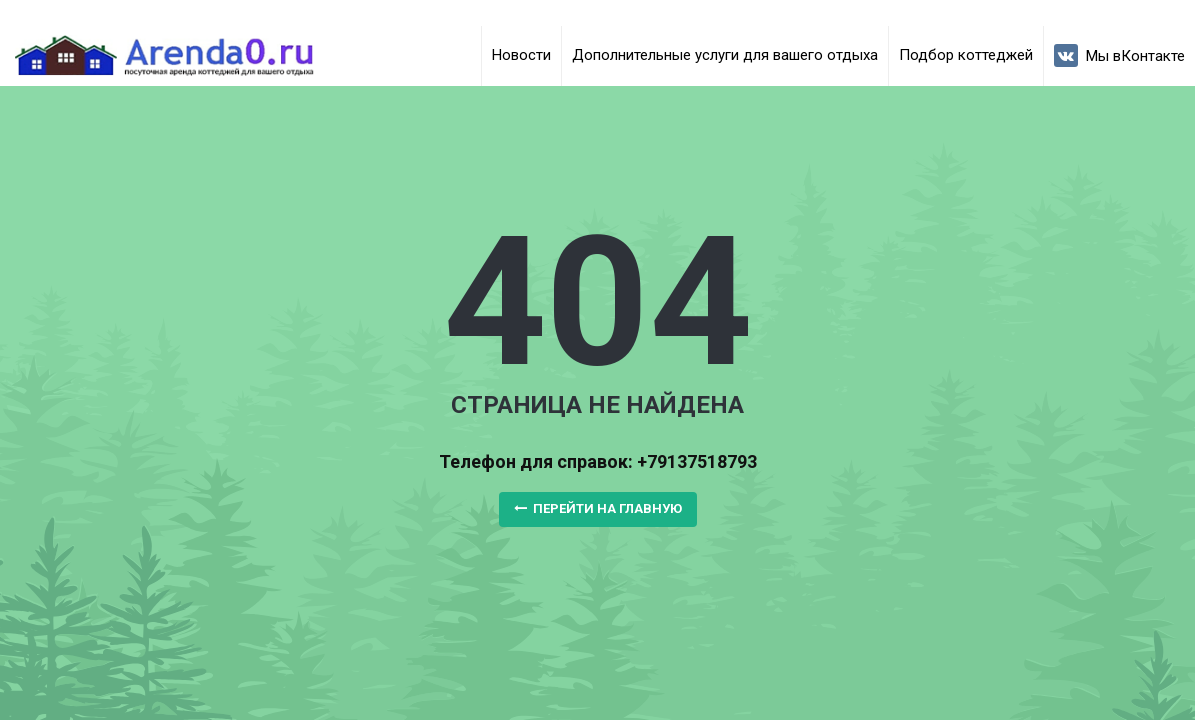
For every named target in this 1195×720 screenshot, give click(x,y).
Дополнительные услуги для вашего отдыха (725, 55)
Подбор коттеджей (966, 55)
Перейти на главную (598, 508)
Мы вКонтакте (1119, 55)
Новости (521, 55)
